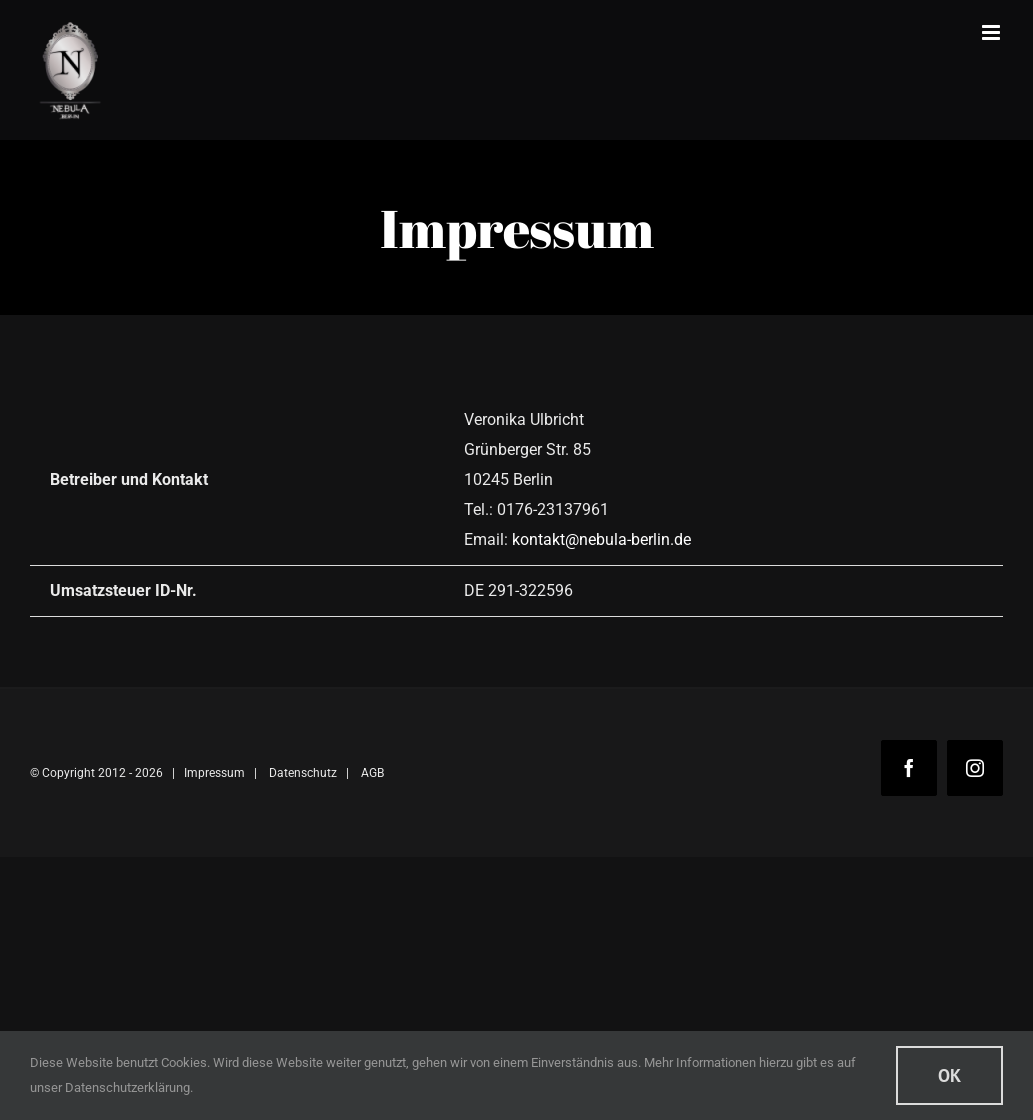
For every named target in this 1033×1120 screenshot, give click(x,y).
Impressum (214, 773)
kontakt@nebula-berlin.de (601, 539)
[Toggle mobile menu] (992, 32)
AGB (372, 773)
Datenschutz (303, 773)
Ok (949, 1075)
